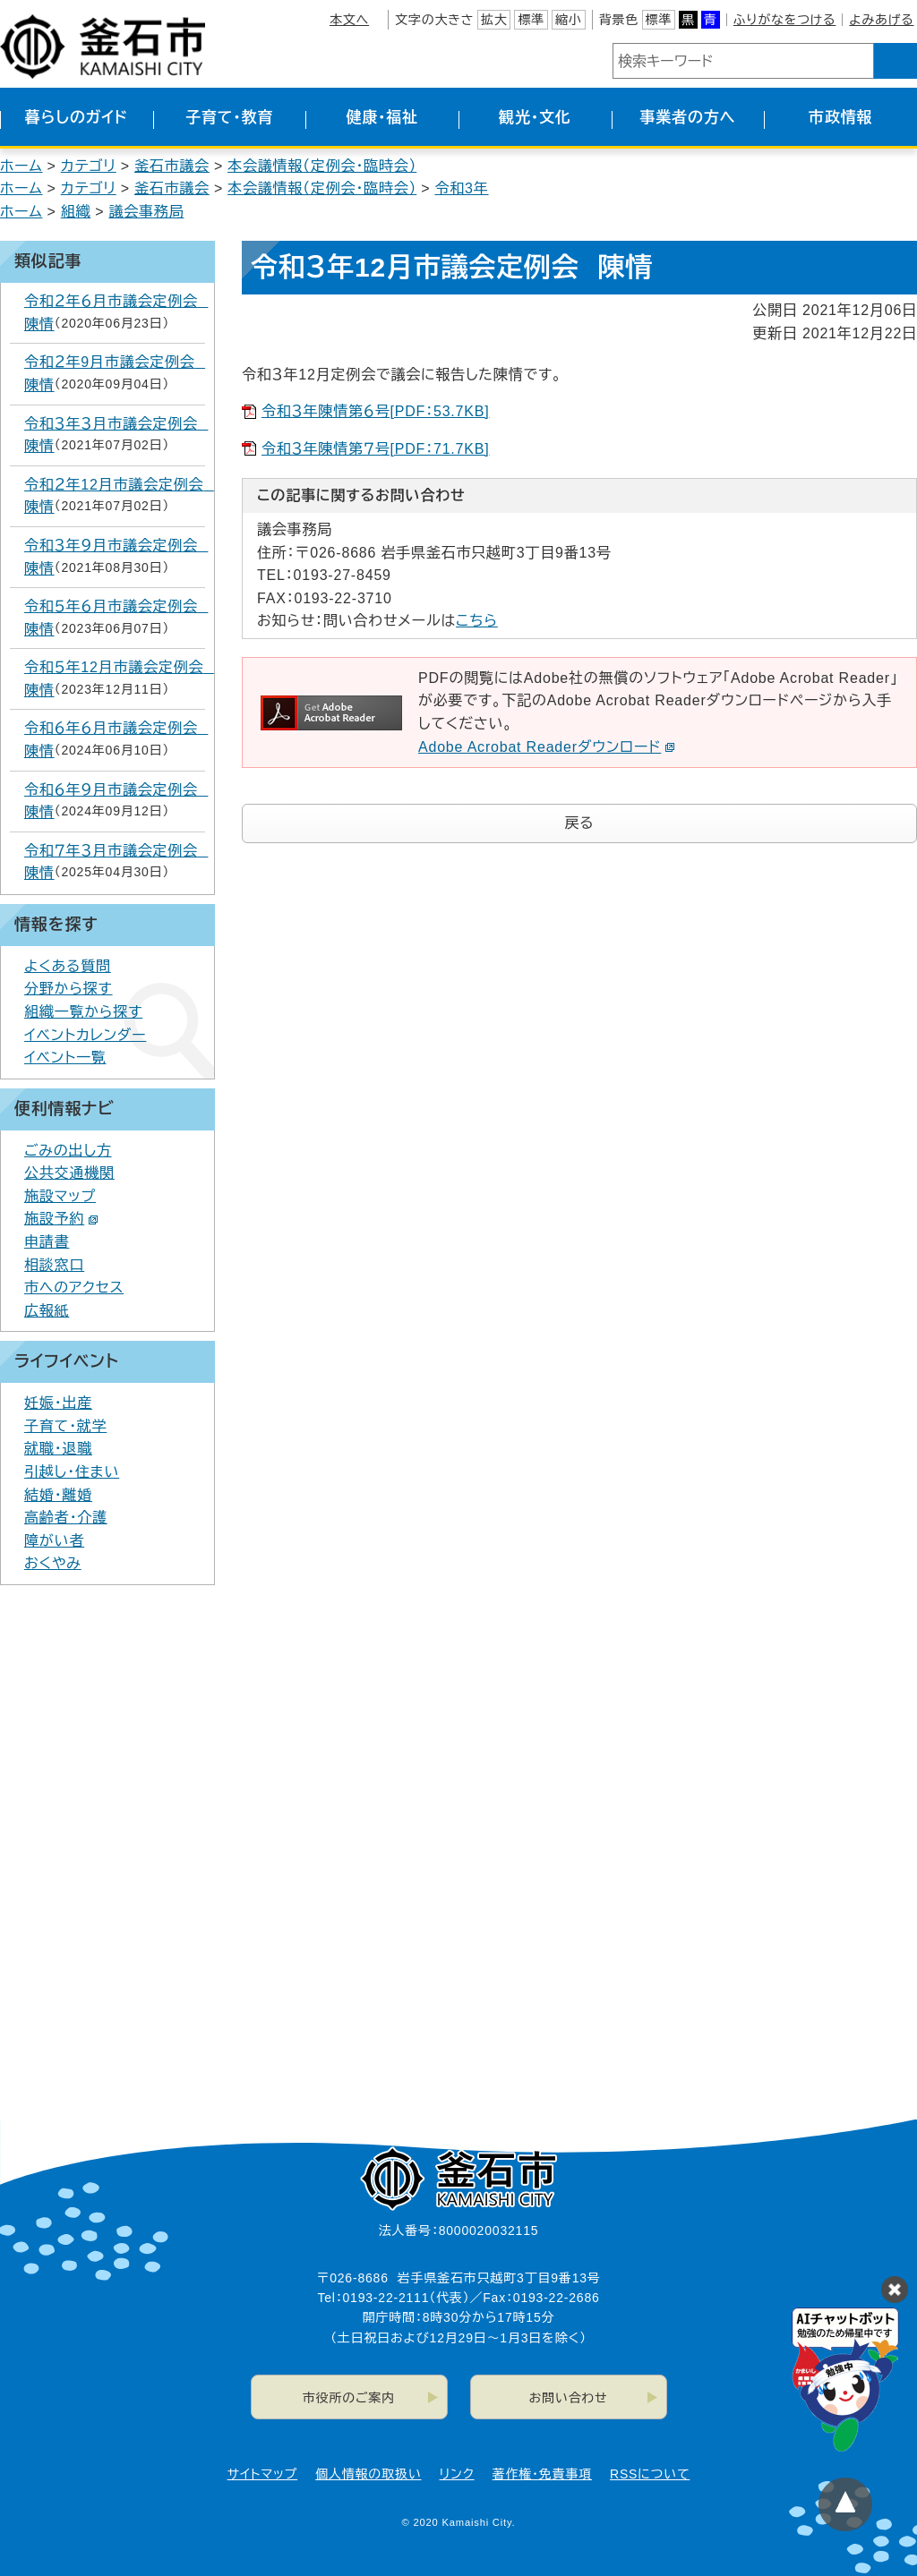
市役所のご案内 (349, 2398)
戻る (580, 823)
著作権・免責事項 (542, 2474)
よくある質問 (67, 966)
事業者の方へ (688, 117)
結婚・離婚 (58, 1495)
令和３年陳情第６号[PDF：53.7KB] (375, 411)
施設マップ (60, 1196)
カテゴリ (88, 166)
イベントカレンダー (85, 1035)
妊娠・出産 (58, 1403)
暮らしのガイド (76, 117)
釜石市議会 (172, 166)
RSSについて (650, 2474)
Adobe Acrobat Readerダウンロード (546, 747)
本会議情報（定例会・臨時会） (321, 166)
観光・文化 (535, 117)
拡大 (494, 20)
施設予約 (61, 1218)
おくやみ (52, 1563)
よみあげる (881, 19)
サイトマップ (262, 2474)
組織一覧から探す (83, 1011)
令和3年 (461, 188)
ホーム (21, 166)
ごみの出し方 (68, 1150)
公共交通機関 (69, 1173)
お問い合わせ (568, 2398)
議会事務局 (146, 211)
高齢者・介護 (65, 1517)
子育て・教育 (229, 117)
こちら (477, 620)
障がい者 (54, 1540)
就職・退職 (58, 1448)
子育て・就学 (65, 1426)
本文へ (349, 19)
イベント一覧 (65, 1057)
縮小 (568, 20)
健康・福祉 (382, 117)
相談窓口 (54, 1265)
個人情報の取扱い (368, 2474)
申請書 (46, 1242)
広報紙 (46, 1310)
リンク (457, 2474)
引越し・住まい (71, 1472)
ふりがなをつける (784, 19)
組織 (76, 211)
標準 (531, 20)
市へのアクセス (74, 1287)
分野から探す (68, 988)
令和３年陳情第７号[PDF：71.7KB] (375, 448)
